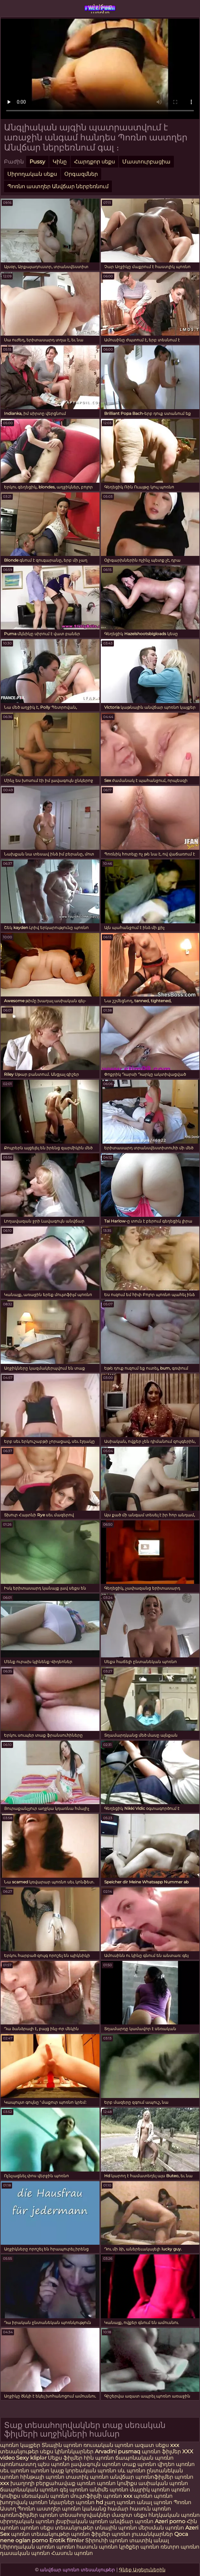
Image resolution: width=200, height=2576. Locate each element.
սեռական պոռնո (45, 2496)
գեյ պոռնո (74, 2489)
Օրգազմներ (81, 174)
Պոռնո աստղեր (39, 2508)
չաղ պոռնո (120, 2502)
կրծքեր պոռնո (139, 2547)
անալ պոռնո (154, 2502)
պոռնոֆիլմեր (19, 2515)
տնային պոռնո (116, 2528)
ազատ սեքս (152, 2445)
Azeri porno (171, 2521)
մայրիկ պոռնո (150, 2489)
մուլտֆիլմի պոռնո (96, 2496)
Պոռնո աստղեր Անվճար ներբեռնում (58, 186)
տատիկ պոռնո (87, 2477)
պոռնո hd (89, 2502)
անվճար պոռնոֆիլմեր (141, 2477)
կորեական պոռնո (90, 2470)
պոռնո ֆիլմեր (161, 2451)
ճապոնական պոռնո (144, 2458)
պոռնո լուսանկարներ (143, 2534)
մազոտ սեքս (129, 2515)
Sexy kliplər (32, 2458)
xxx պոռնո (137, 2496)
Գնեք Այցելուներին (142, 2570)
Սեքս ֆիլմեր (66, 2458)
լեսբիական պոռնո (82, 2521)
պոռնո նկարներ (51, 2502)
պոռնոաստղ (18, 2464)
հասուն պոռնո (150, 2508)
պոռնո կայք (47, 2470)
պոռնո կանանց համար (95, 2508)
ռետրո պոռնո (179, 2547)
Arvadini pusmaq (118, 2451)
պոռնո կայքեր (20, 2445)
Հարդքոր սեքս (94, 161)
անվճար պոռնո (100, 8)
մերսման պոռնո (161, 2528)
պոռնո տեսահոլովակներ (75, 2515)
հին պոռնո (99, 2458)
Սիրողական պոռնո (27, 2547)
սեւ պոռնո (14, 2470)
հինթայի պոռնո (42, 2477)
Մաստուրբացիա (146, 161)
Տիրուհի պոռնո (107, 2540)
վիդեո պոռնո (176, 2464)
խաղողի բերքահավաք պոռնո (52, 2483)
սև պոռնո (131, 2470)
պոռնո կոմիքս (117, 2483)
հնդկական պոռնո (174, 2515)
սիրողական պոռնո (27, 2521)
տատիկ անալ (149, 2540)
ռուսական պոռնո (109, 2445)
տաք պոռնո (139, 2464)
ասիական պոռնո (163, 2483)
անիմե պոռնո (108, 2489)
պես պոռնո (54, 2464)
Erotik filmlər (67, 2540)
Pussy (37, 161)
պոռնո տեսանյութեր (40, 2534)
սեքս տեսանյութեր (66, 2528)
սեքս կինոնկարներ (66, 2451)
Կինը (60, 161)
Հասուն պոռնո (72, 2553)
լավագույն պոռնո (96, 2464)
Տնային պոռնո (62, 2445)
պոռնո (29, 2528)
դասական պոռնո (25, 2553)
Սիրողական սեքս (32, 174)
